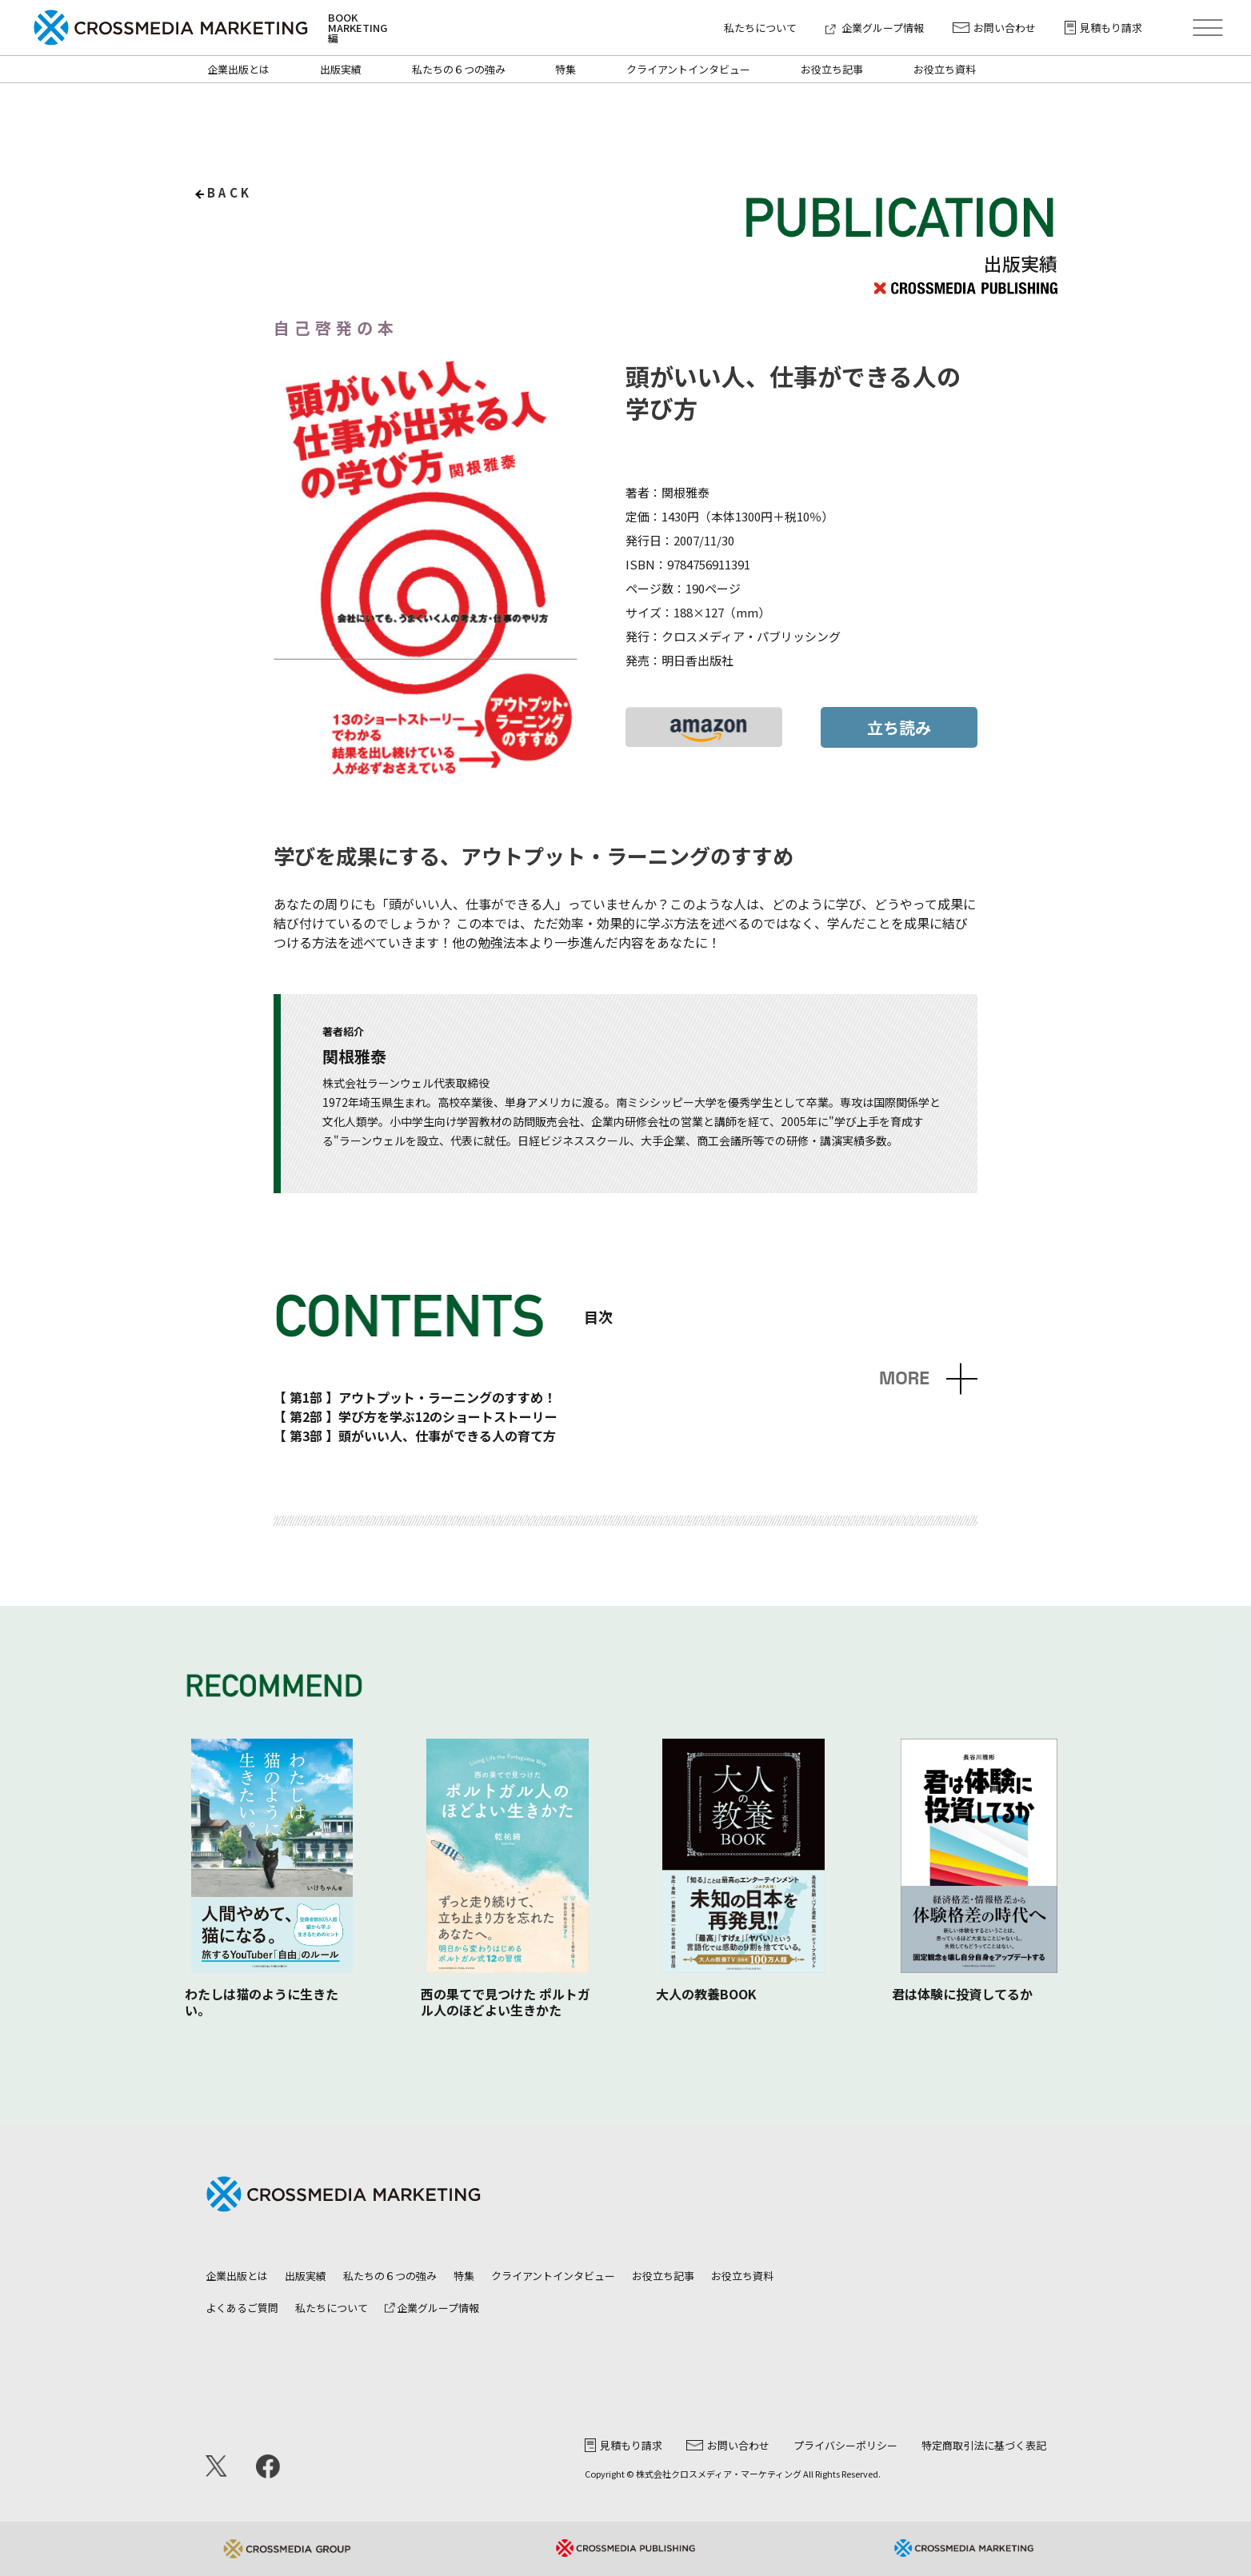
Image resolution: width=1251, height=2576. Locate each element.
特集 (565, 69)
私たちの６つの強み (459, 69)
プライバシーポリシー (845, 2445)
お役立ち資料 (944, 69)
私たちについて (760, 27)
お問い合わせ (994, 27)
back (230, 192)
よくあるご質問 (242, 2307)
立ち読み (899, 727)
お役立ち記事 (832, 69)
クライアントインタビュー (688, 69)
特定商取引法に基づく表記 (983, 2445)
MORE (904, 1378)
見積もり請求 (1103, 27)
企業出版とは (238, 69)
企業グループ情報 (874, 27)
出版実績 (341, 69)
